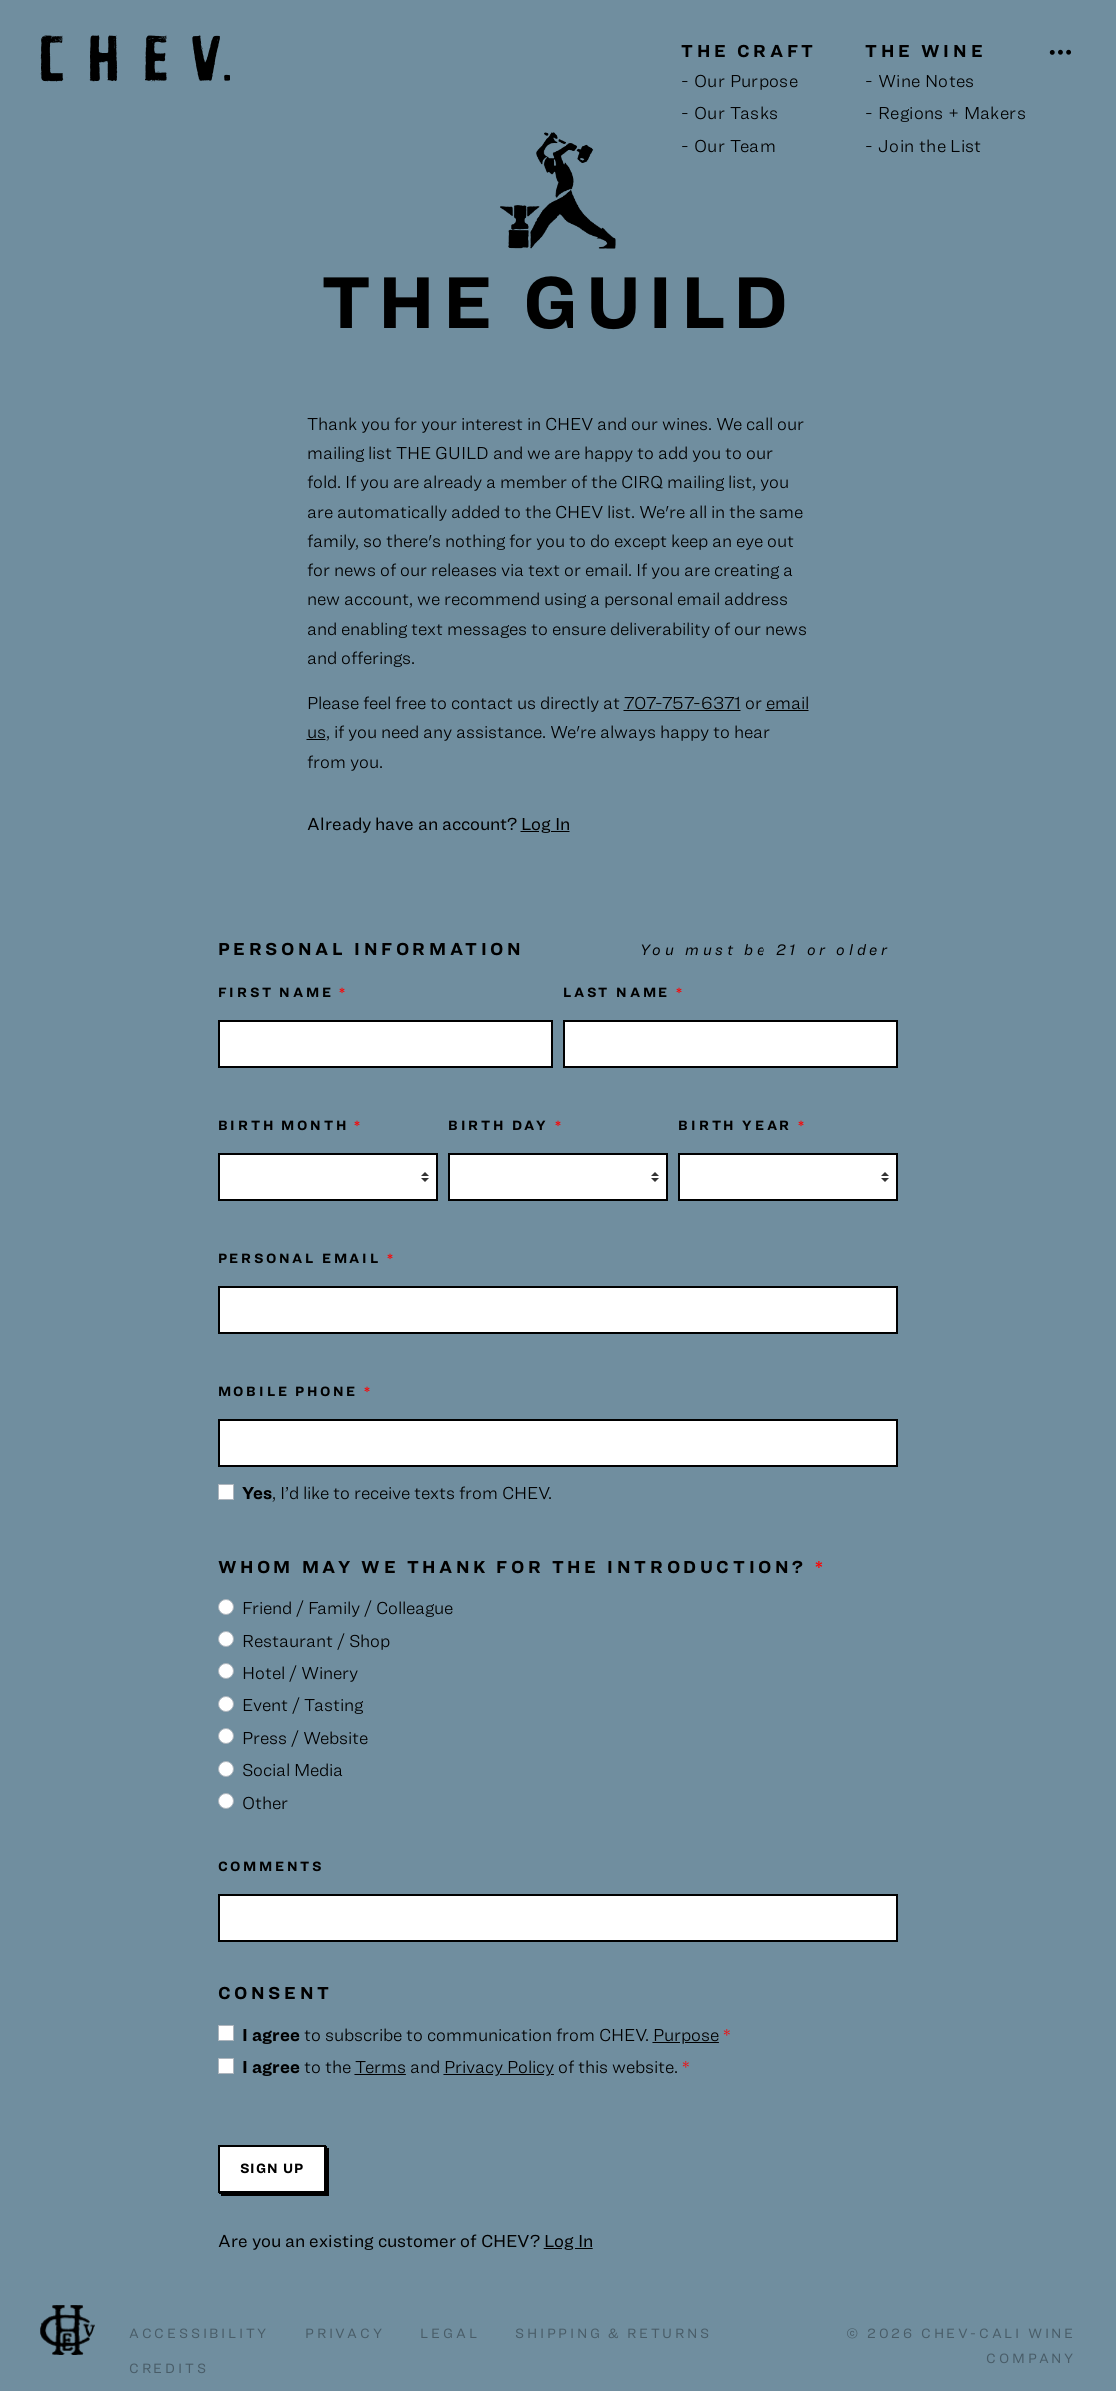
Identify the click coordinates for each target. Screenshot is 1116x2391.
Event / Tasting (302, 1704)
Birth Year (742, 1125)
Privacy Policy (499, 2066)
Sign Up (272, 2168)
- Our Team (728, 145)
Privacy (345, 2333)
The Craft (748, 50)
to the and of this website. (466, 2066)
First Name (283, 992)
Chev (67, 2330)
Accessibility (199, 2333)
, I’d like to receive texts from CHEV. (397, 1492)
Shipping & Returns (613, 2333)
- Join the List (923, 145)
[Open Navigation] (1062, 52)
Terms (380, 2066)
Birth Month (290, 1125)
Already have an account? (438, 823)
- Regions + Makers (945, 112)
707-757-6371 (682, 702)
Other (265, 1802)
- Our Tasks (729, 112)
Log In (568, 2240)
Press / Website (305, 1737)
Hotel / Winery (300, 1672)
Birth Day (506, 1125)
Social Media (292, 1769)
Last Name (624, 992)
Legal (449, 2333)
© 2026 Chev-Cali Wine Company (961, 2345)
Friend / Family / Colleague (347, 1607)
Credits (169, 2368)
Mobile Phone (295, 1391)
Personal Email (307, 1258)
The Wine (925, 50)
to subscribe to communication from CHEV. (486, 2034)
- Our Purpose (739, 80)
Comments (271, 1866)
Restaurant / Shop (316, 1640)
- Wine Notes (919, 80)
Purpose (686, 2034)
